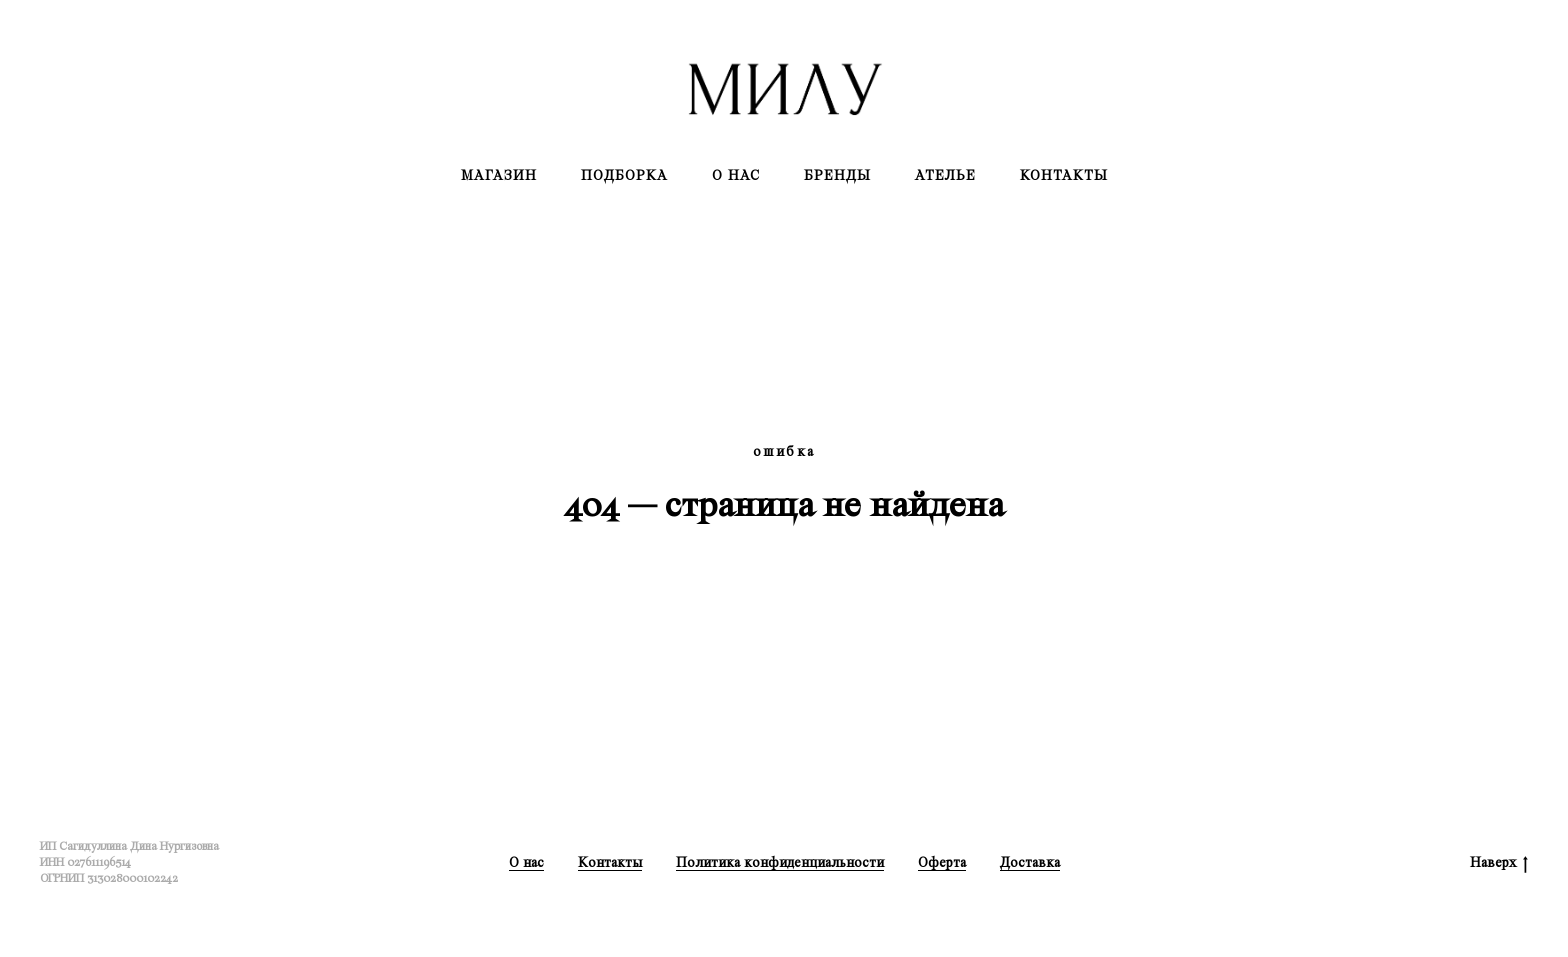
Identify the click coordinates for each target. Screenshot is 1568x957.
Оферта (942, 862)
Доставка (1030, 862)
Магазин (499, 175)
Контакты (1064, 175)
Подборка (624, 175)
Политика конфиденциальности (780, 862)
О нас (736, 175)
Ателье (945, 175)
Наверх (1499, 863)
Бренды (837, 175)
